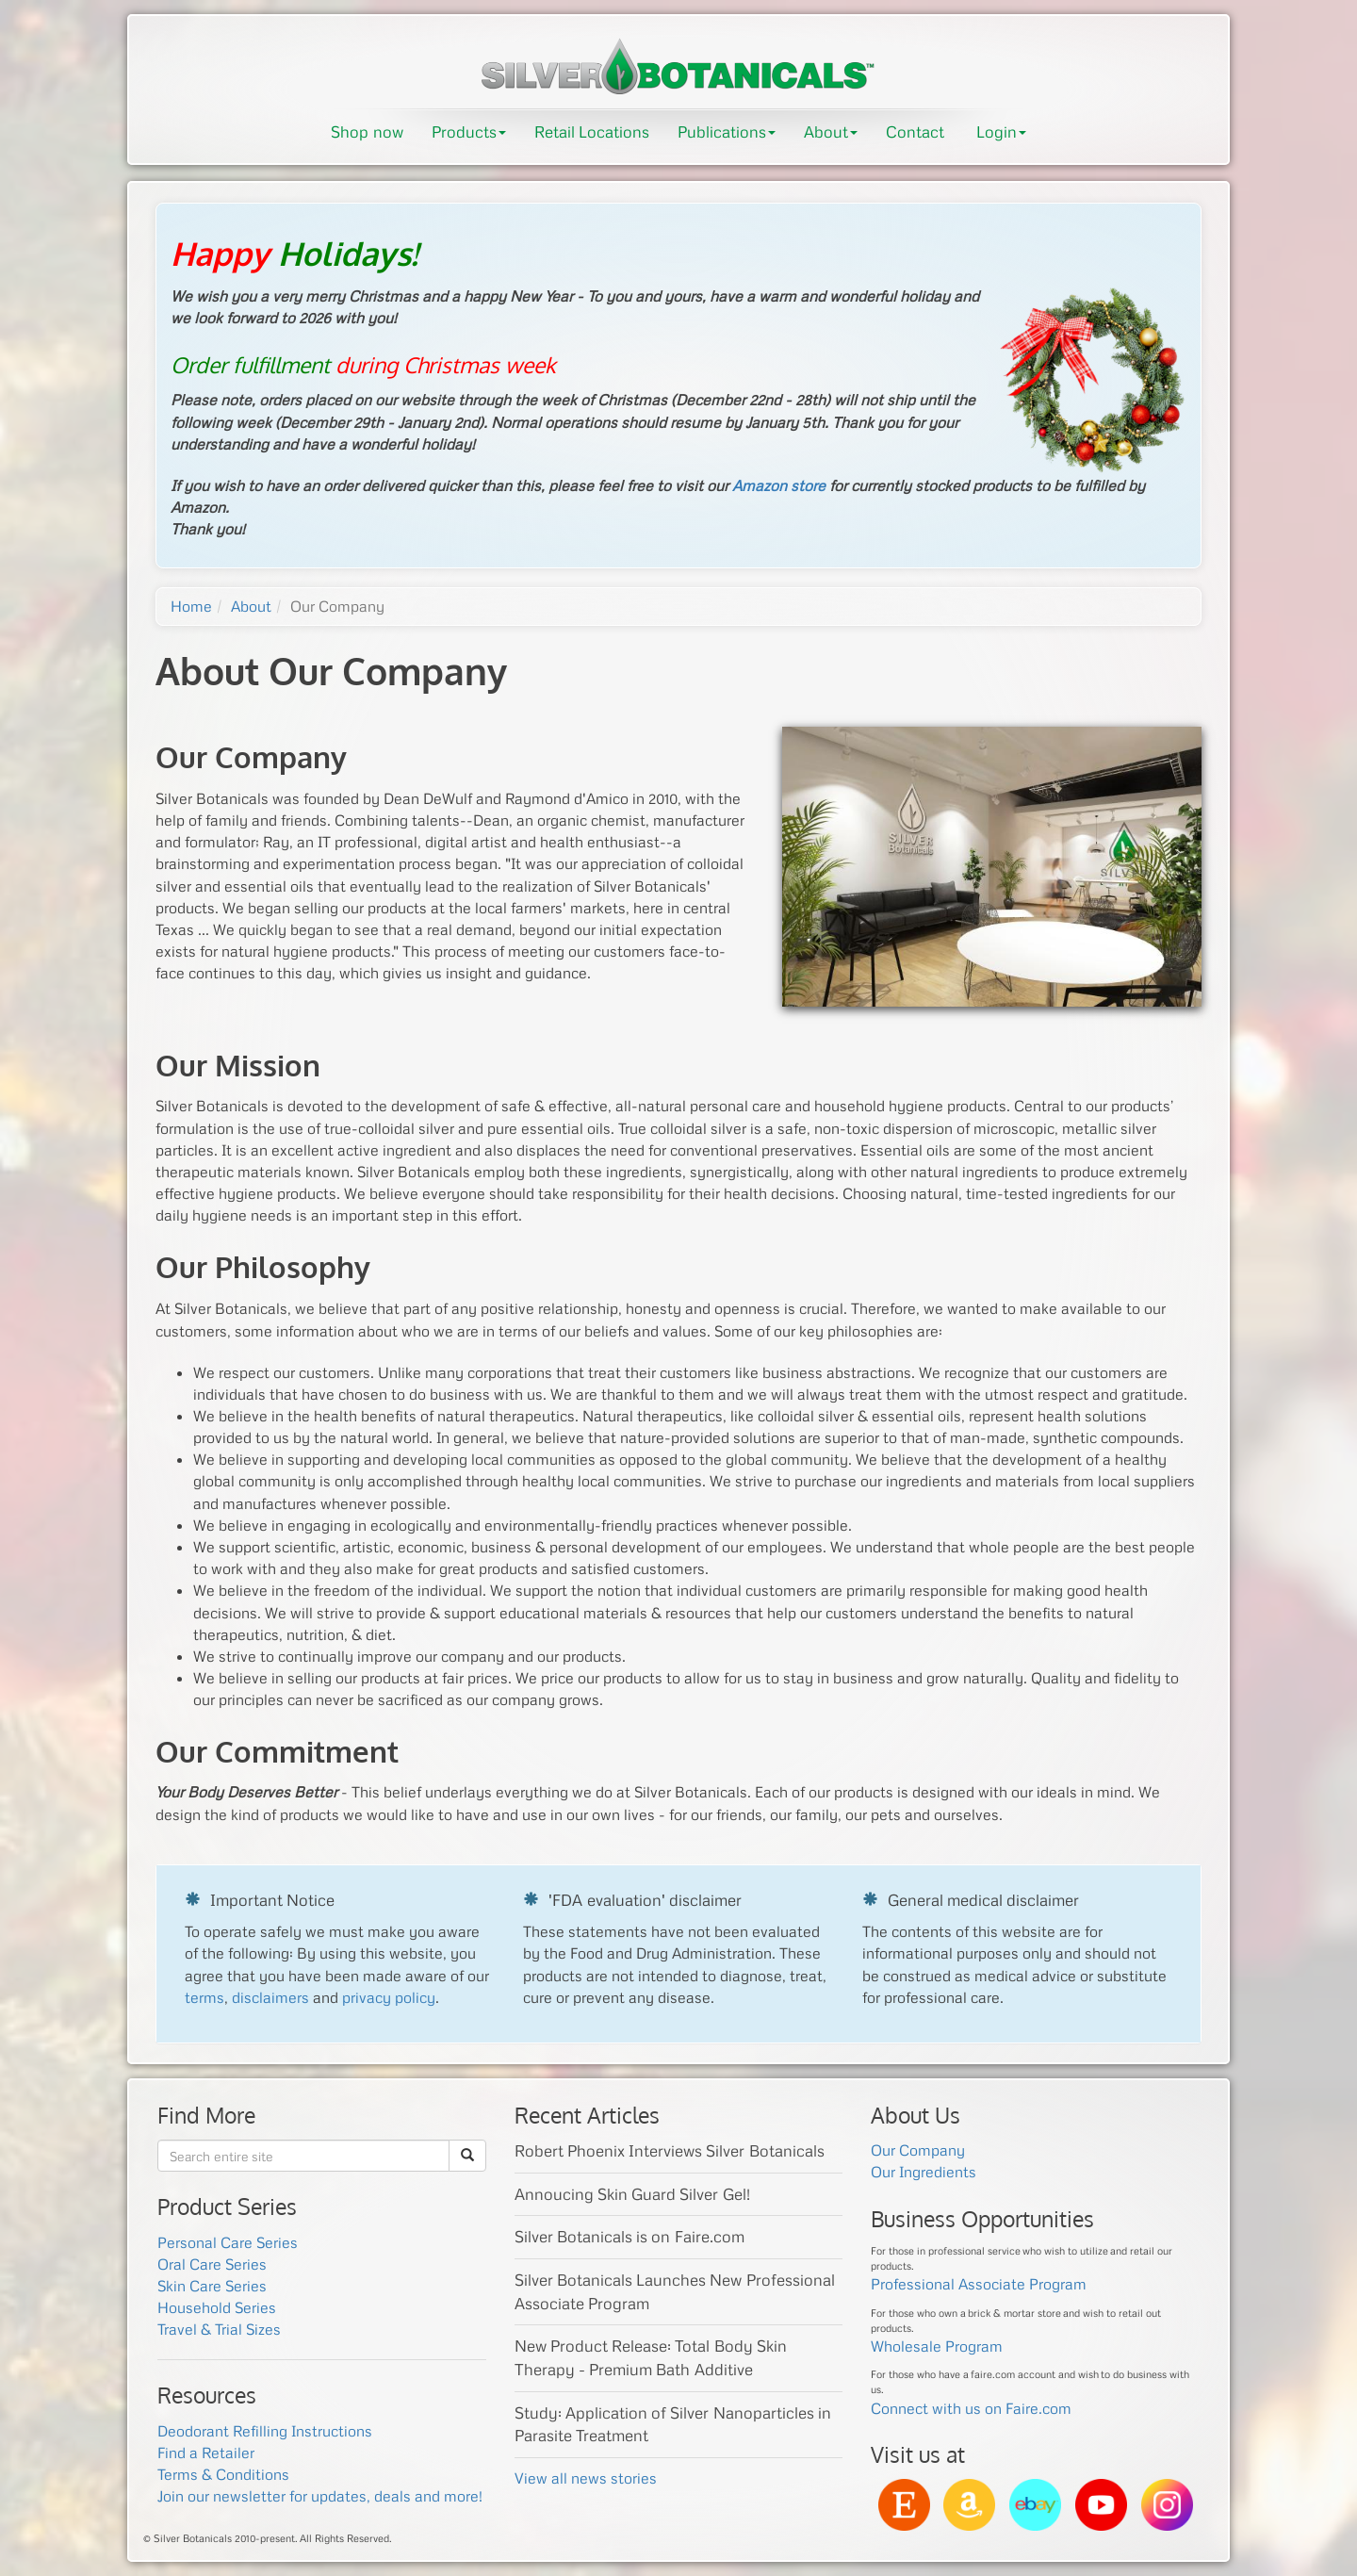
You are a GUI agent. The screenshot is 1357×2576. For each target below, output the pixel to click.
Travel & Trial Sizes (219, 2329)
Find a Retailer (205, 2452)
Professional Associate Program (979, 2283)
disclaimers (270, 1997)
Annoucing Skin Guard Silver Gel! (632, 2194)
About (831, 131)
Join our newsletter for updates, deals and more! (319, 2495)
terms (204, 1997)
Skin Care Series (212, 2285)
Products (469, 131)
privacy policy (388, 1997)
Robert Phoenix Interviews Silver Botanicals (670, 2150)
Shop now (366, 131)
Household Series (216, 2307)
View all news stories (586, 2478)
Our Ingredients (923, 2171)
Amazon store (779, 485)
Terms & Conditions (223, 2474)
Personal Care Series (227, 2242)
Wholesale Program (937, 2346)
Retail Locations (591, 131)
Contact (915, 131)
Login (1001, 131)
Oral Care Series (212, 2264)
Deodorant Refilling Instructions (264, 2430)
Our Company (918, 2150)
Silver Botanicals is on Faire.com (629, 2236)
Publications (727, 131)
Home (191, 606)
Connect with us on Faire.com (971, 2408)
